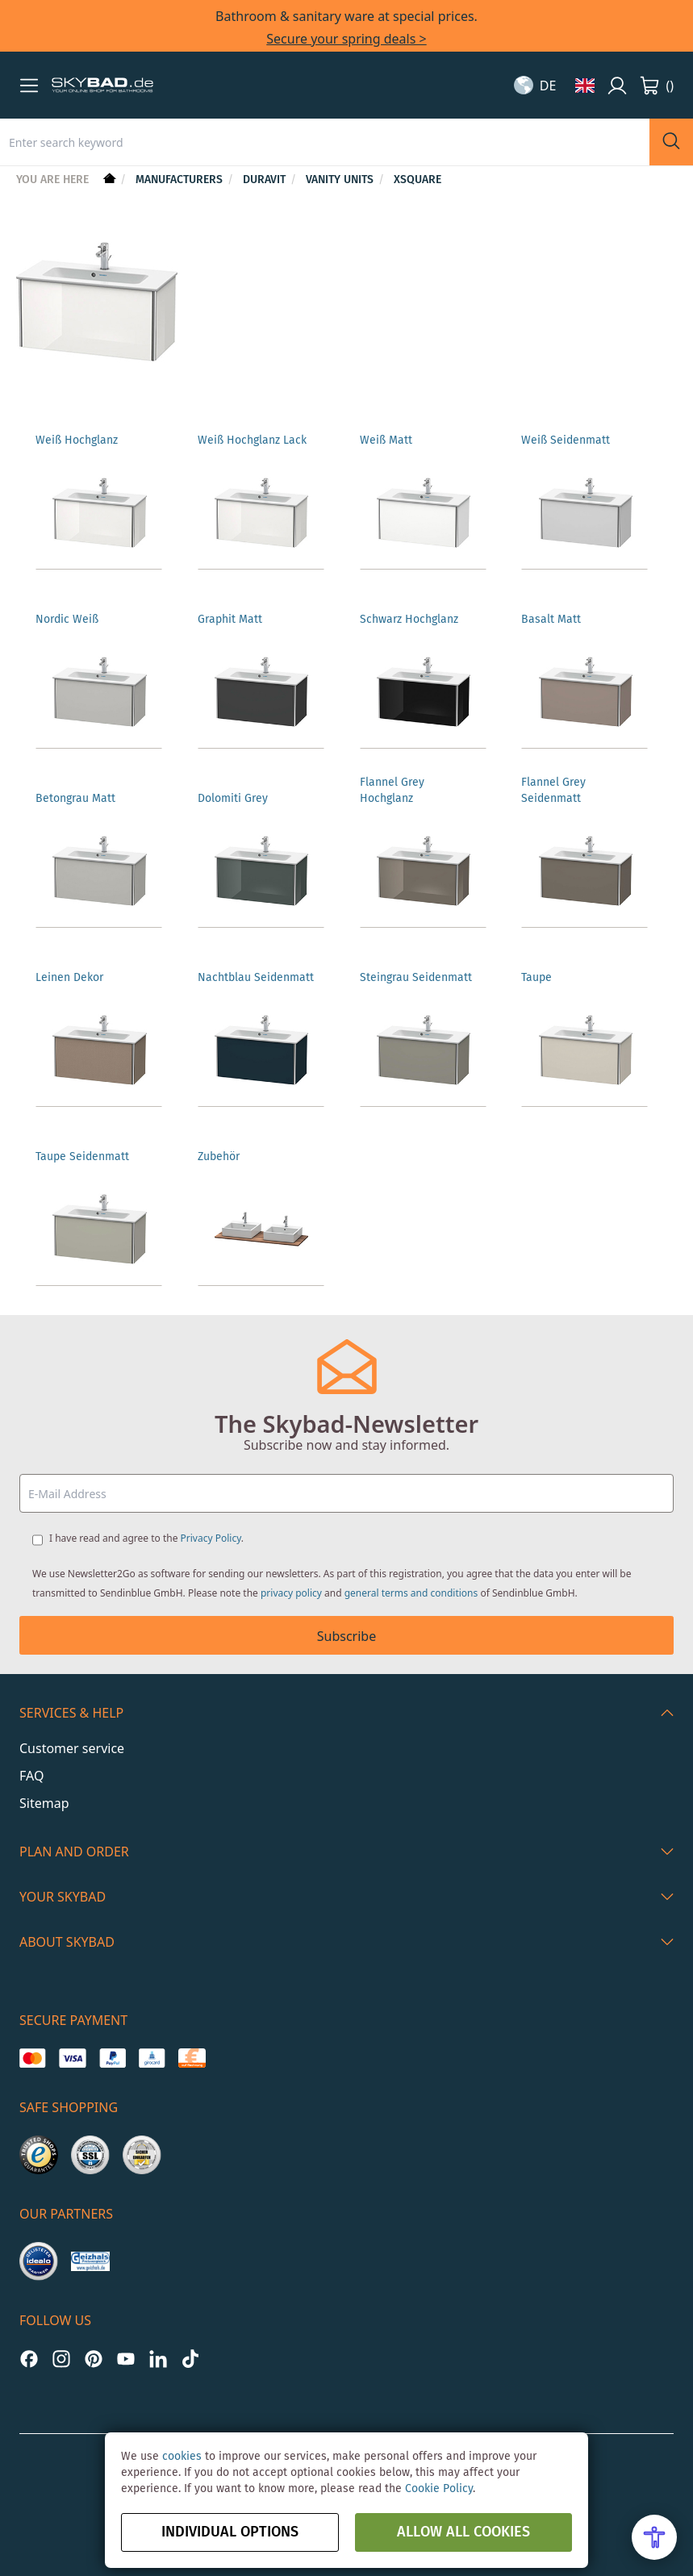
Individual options (229, 2532)
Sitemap (44, 1803)
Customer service (71, 1748)
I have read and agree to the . (146, 1538)
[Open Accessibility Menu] (654, 2537)
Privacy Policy (211, 1538)
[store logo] (102, 85)
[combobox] (324, 142)
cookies (182, 2456)
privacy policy (291, 1593)
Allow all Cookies (463, 2532)
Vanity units (341, 180)
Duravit (266, 180)
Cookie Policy (439, 2489)
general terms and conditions (411, 1593)
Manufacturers (181, 180)
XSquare (417, 180)
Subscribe (346, 1636)
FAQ (31, 1776)
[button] (29, 85)
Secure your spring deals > (346, 38)
